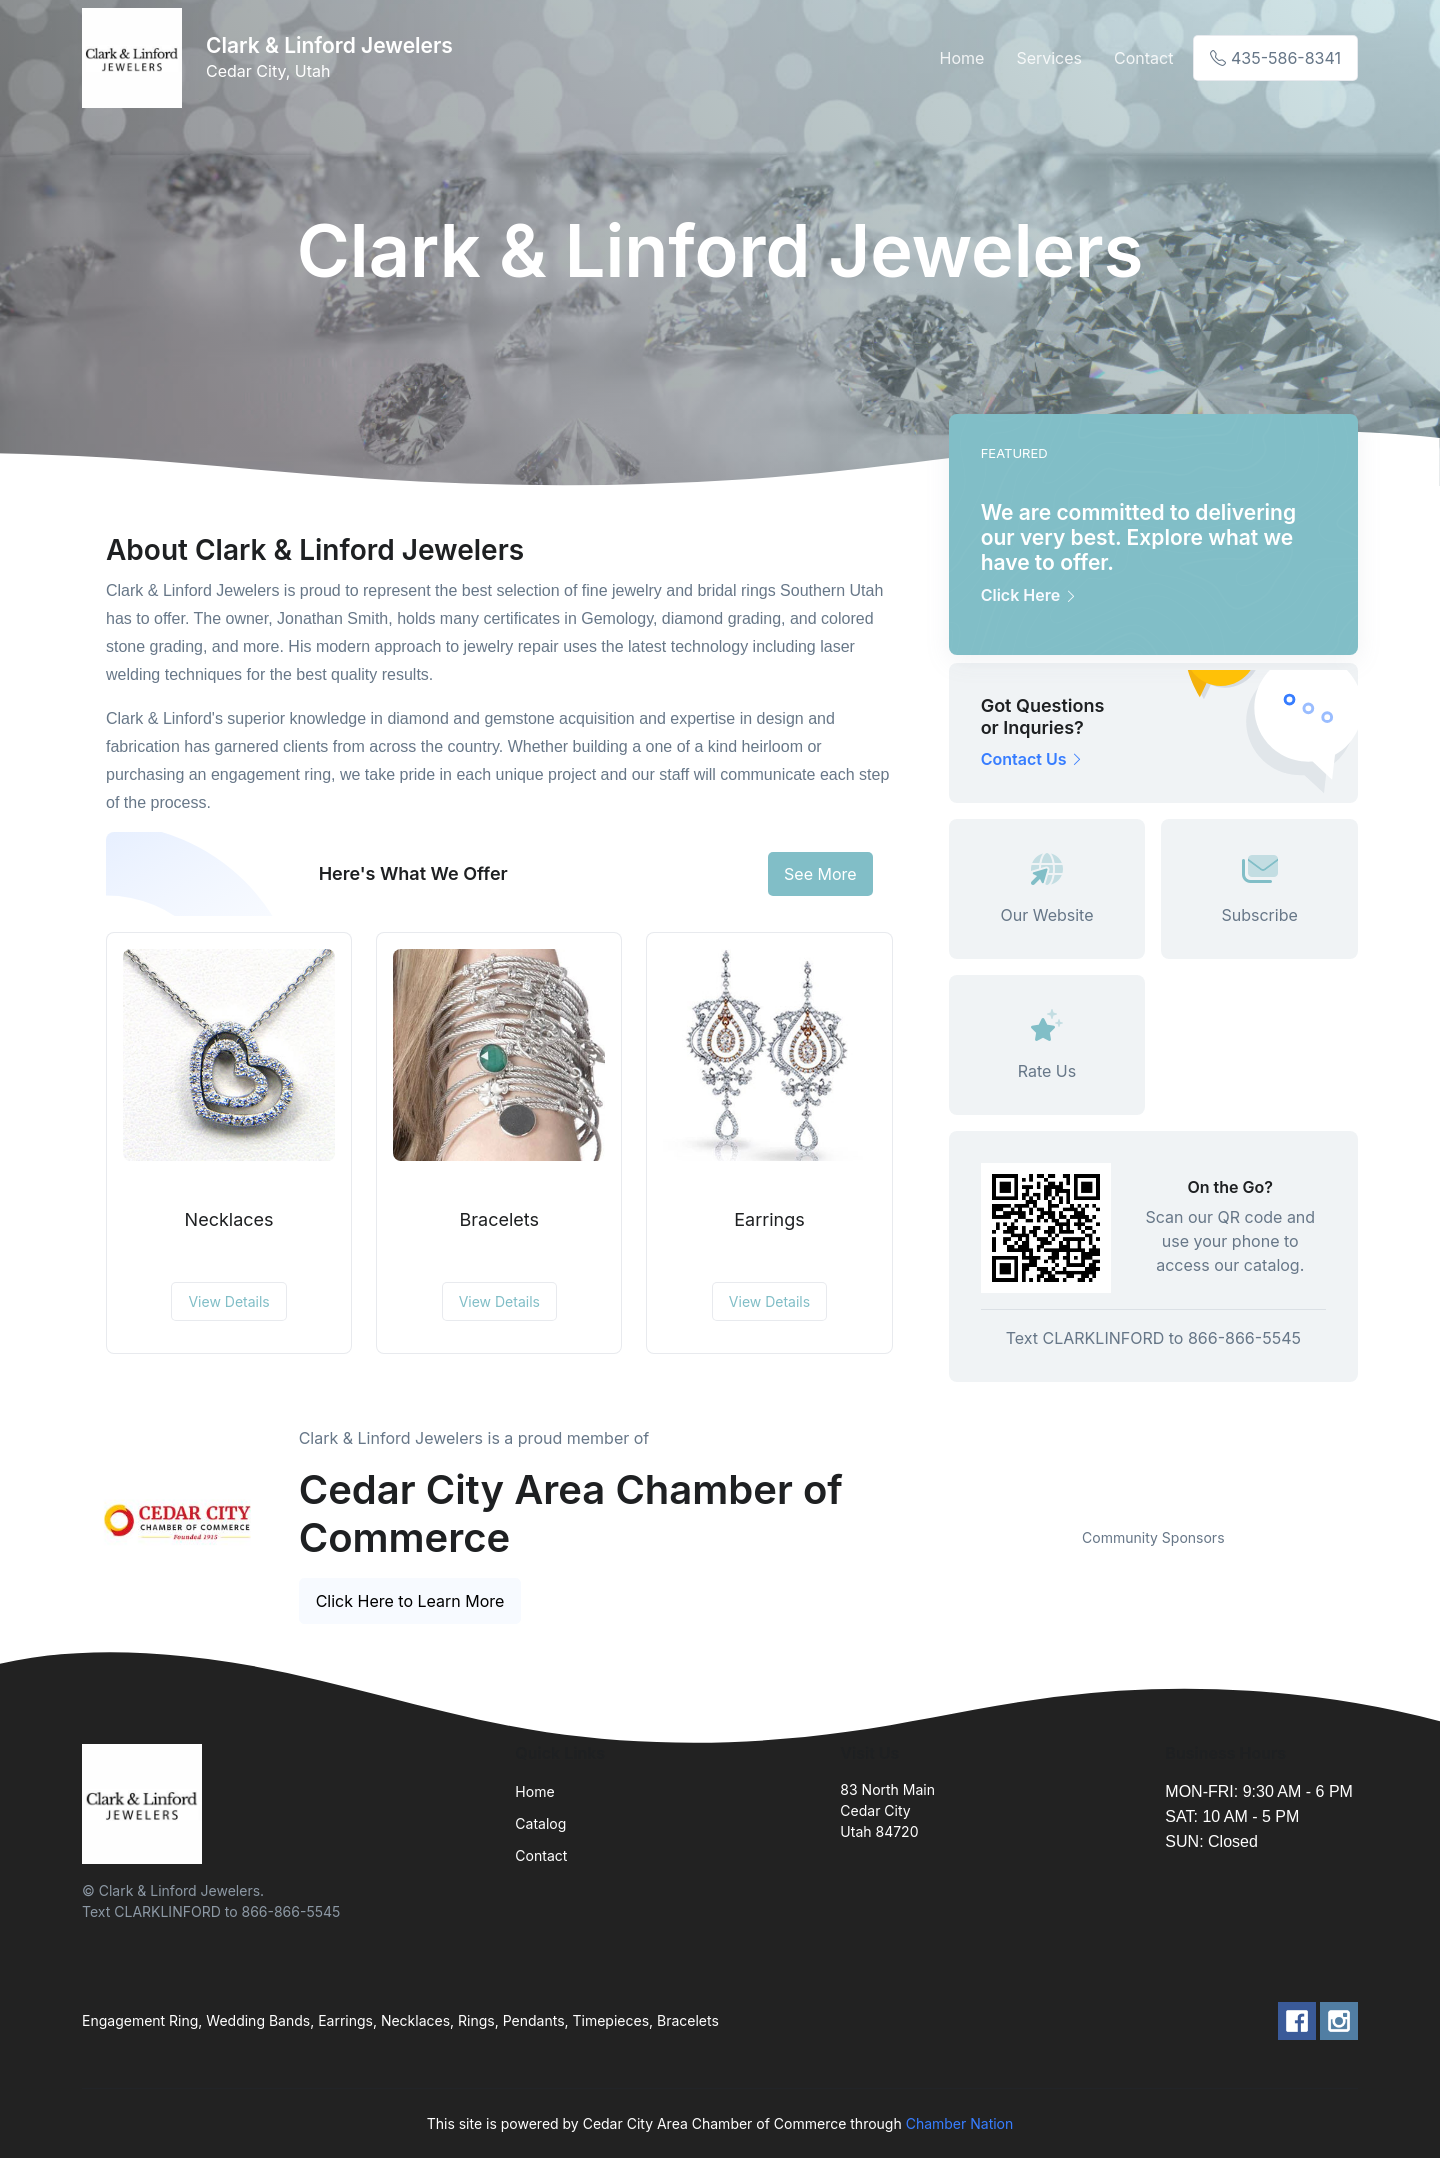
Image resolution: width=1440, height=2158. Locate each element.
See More (820, 874)
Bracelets (500, 1219)
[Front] (136, 58)
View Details (228, 1301)
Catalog (540, 1823)
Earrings (769, 1219)
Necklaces (229, 1219)
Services (1049, 58)
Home (962, 58)
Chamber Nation (960, 2123)
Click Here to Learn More (410, 1601)
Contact (1143, 58)
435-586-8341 (1275, 58)
